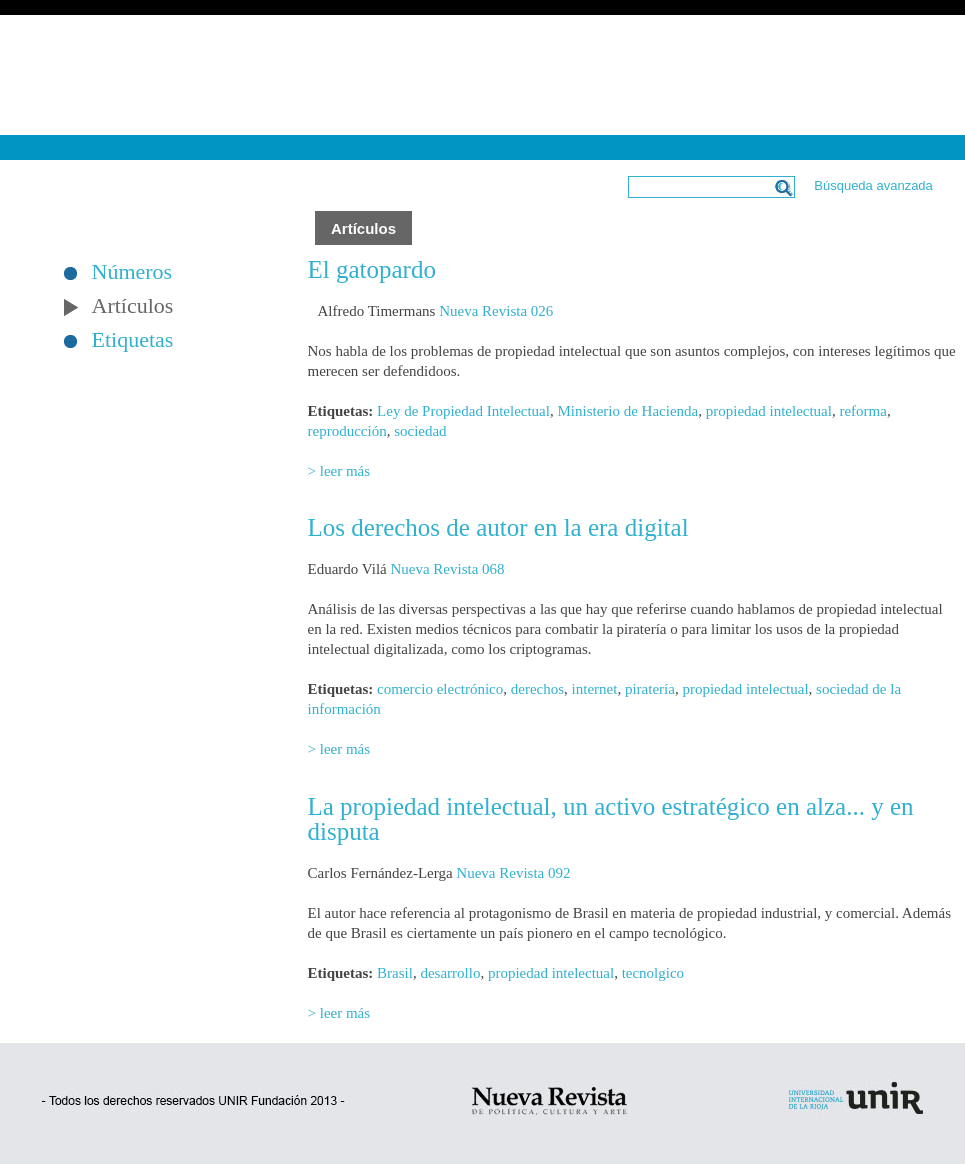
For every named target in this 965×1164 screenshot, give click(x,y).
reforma (862, 411)
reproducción (347, 431)
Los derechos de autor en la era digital (498, 527)
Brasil (395, 973)
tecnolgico (653, 973)
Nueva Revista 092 (513, 873)
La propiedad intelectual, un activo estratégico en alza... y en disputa (611, 819)
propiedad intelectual (769, 411)
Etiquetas (133, 340)
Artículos (133, 306)
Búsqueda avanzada (873, 185)
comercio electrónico (440, 689)
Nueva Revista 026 (496, 311)
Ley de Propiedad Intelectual (463, 411)
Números (132, 272)
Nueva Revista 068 (447, 569)
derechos (537, 689)
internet (595, 689)
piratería (650, 689)
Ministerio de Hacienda (627, 411)
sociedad (420, 431)
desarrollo (450, 973)
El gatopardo (372, 269)
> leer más (339, 471)
